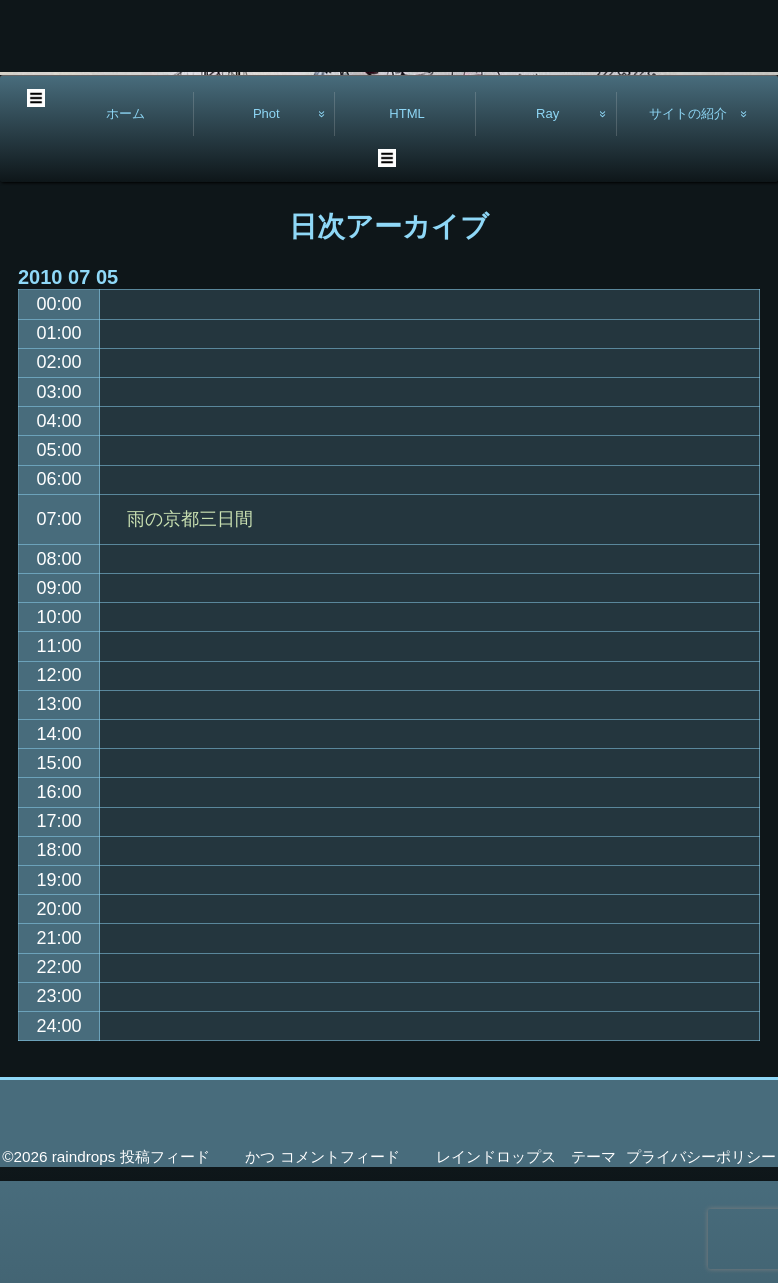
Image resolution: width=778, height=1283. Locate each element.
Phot (266, 215)
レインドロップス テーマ (526, 1258)
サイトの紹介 (688, 215)
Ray (547, 215)
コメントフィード (340, 1258)
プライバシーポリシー (701, 1258)
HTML (407, 215)
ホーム (125, 215)
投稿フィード (165, 1258)
